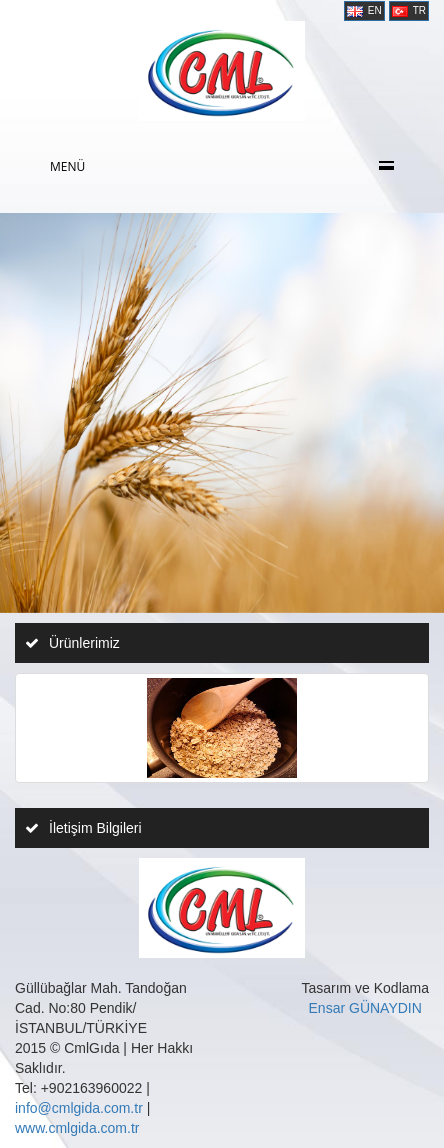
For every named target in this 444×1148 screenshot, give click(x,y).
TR (409, 11)
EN (364, 11)
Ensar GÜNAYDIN (365, 1008)
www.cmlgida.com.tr (77, 1128)
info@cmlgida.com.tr (79, 1108)
